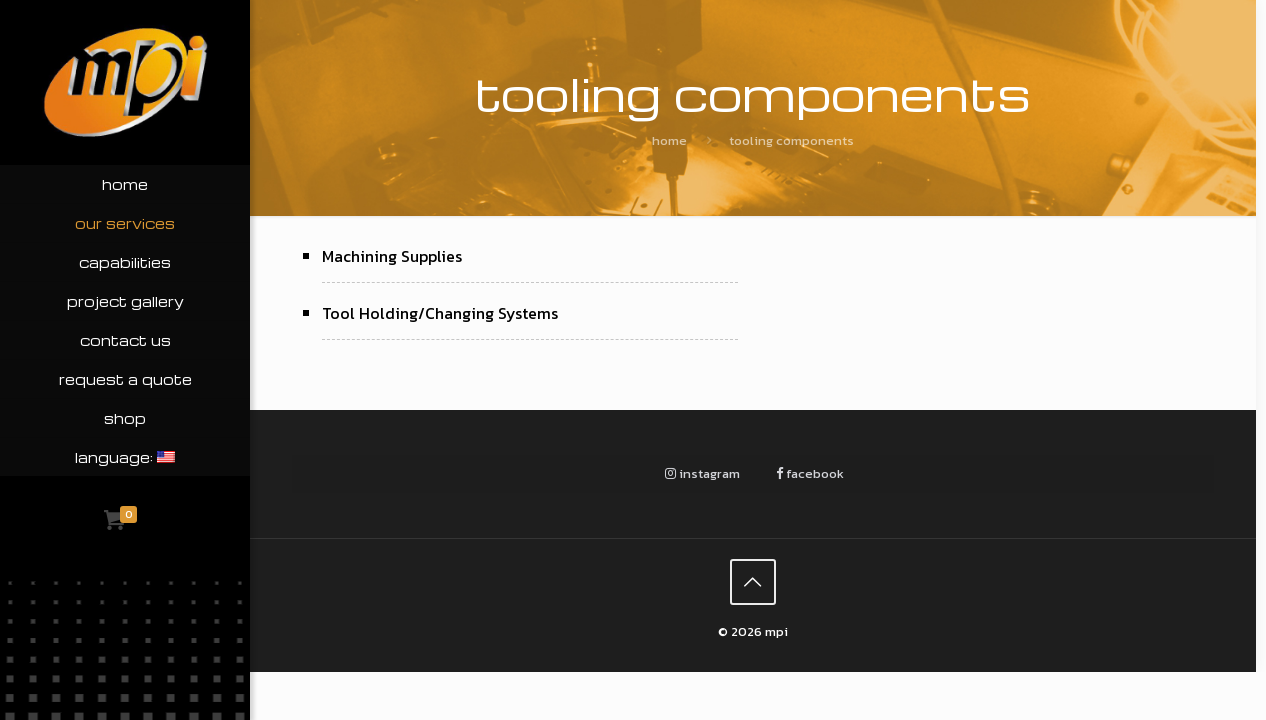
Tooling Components (791, 140)
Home (669, 140)
